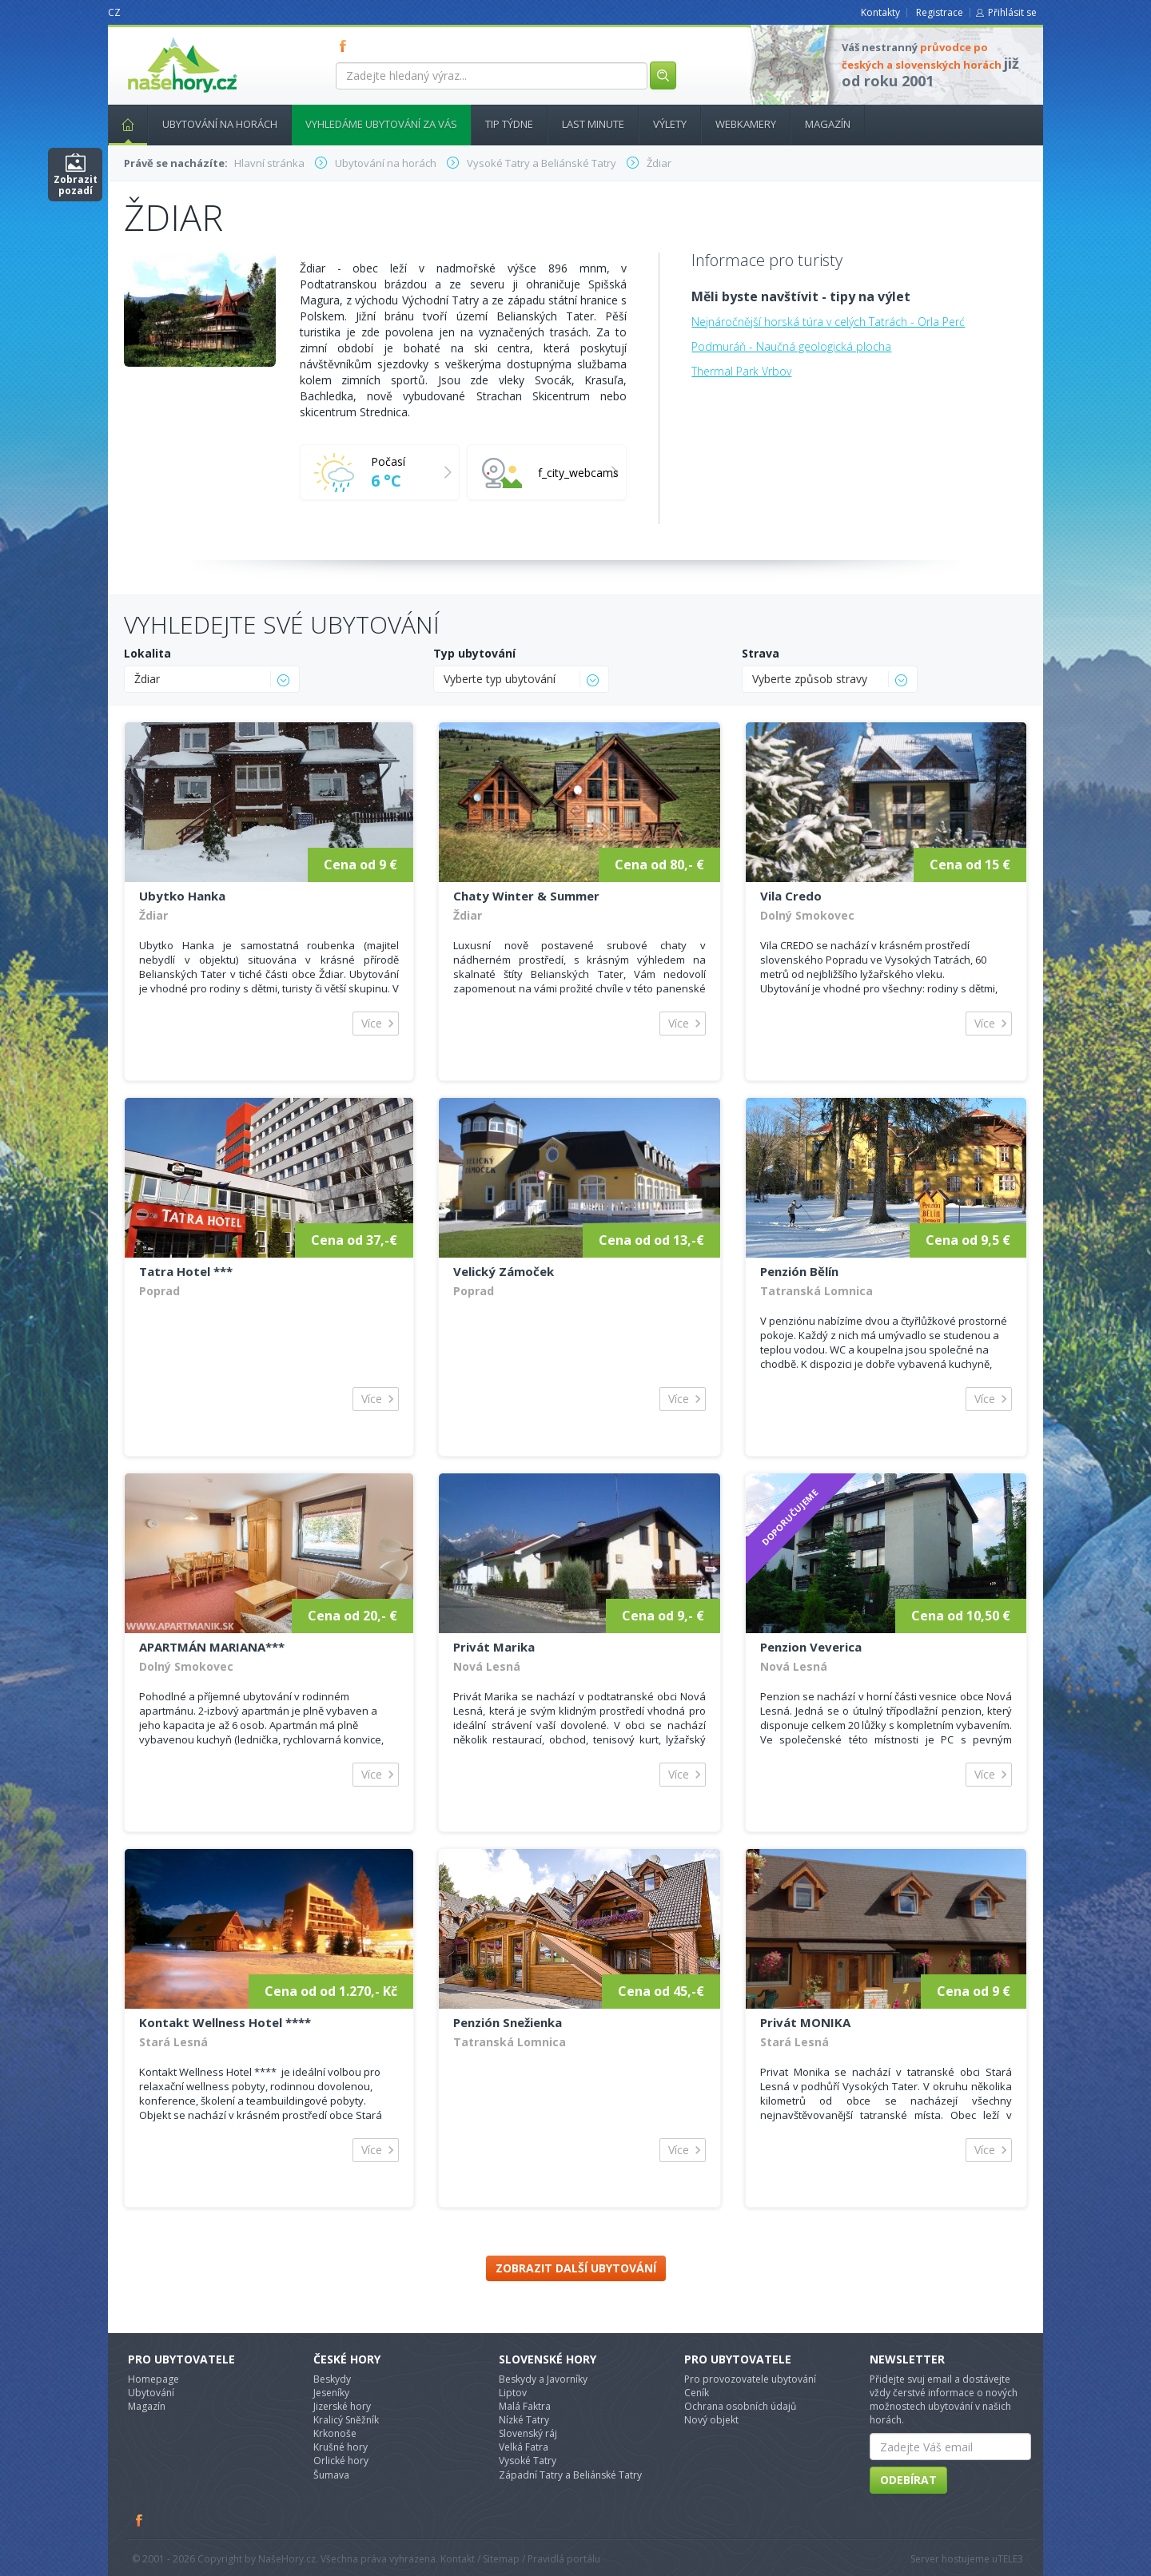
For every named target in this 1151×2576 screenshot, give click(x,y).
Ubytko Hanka (182, 896)
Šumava (331, 2475)
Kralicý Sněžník (346, 2420)
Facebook (140, 2520)
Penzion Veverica (811, 1647)
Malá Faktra (525, 2406)
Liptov (513, 2392)
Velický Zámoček (503, 1271)
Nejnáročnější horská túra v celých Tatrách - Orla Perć (828, 321)
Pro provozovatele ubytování (750, 2379)
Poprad (159, 1290)
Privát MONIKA (805, 2022)
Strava (760, 653)
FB (346, 45)
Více (371, 1023)
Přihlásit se (1012, 12)
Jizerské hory (342, 2406)
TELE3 (1010, 2559)
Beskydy (332, 2379)
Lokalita (147, 653)
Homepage (153, 2379)
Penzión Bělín (799, 1271)
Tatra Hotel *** (186, 1271)
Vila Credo (791, 896)
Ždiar (153, 915)
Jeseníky (331, 2392)
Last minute (593, 124)
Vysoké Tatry (527, 2460)
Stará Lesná (173, 2041)
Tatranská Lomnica (816, 1290)
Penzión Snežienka (507, 2022)
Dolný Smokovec (807, 915)
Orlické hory (340, 2460)
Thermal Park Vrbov (741, 371)
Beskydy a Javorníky (543, 2379)
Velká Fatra (523, 2447)
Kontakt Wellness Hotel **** (225, 2022)
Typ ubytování (474, 653)
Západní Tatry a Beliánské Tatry (570, 2475)
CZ (114, 12)
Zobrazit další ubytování (576, 2268)
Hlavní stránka (121, 124)
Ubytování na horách (219, 124)
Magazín (827, 124)
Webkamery (745, 124)
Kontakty (880, 12)
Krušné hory (340, 2447)
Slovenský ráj (528, 2433)
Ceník (696, 2392)
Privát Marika (494, 1647)
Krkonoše (334, 2433)
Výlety (670, 124)
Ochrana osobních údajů (740, 2406)
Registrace (939, 12)
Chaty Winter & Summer (526, 896)
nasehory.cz (153, 37)
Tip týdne (509, 124)
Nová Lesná (486, 1666)
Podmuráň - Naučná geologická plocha (791, 346)
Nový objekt (711, 2420)
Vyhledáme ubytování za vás (381, 124)
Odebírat (908, 2479)
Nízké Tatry (524, 2420)
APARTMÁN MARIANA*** (212, 1647)
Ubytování (151, 2392)
